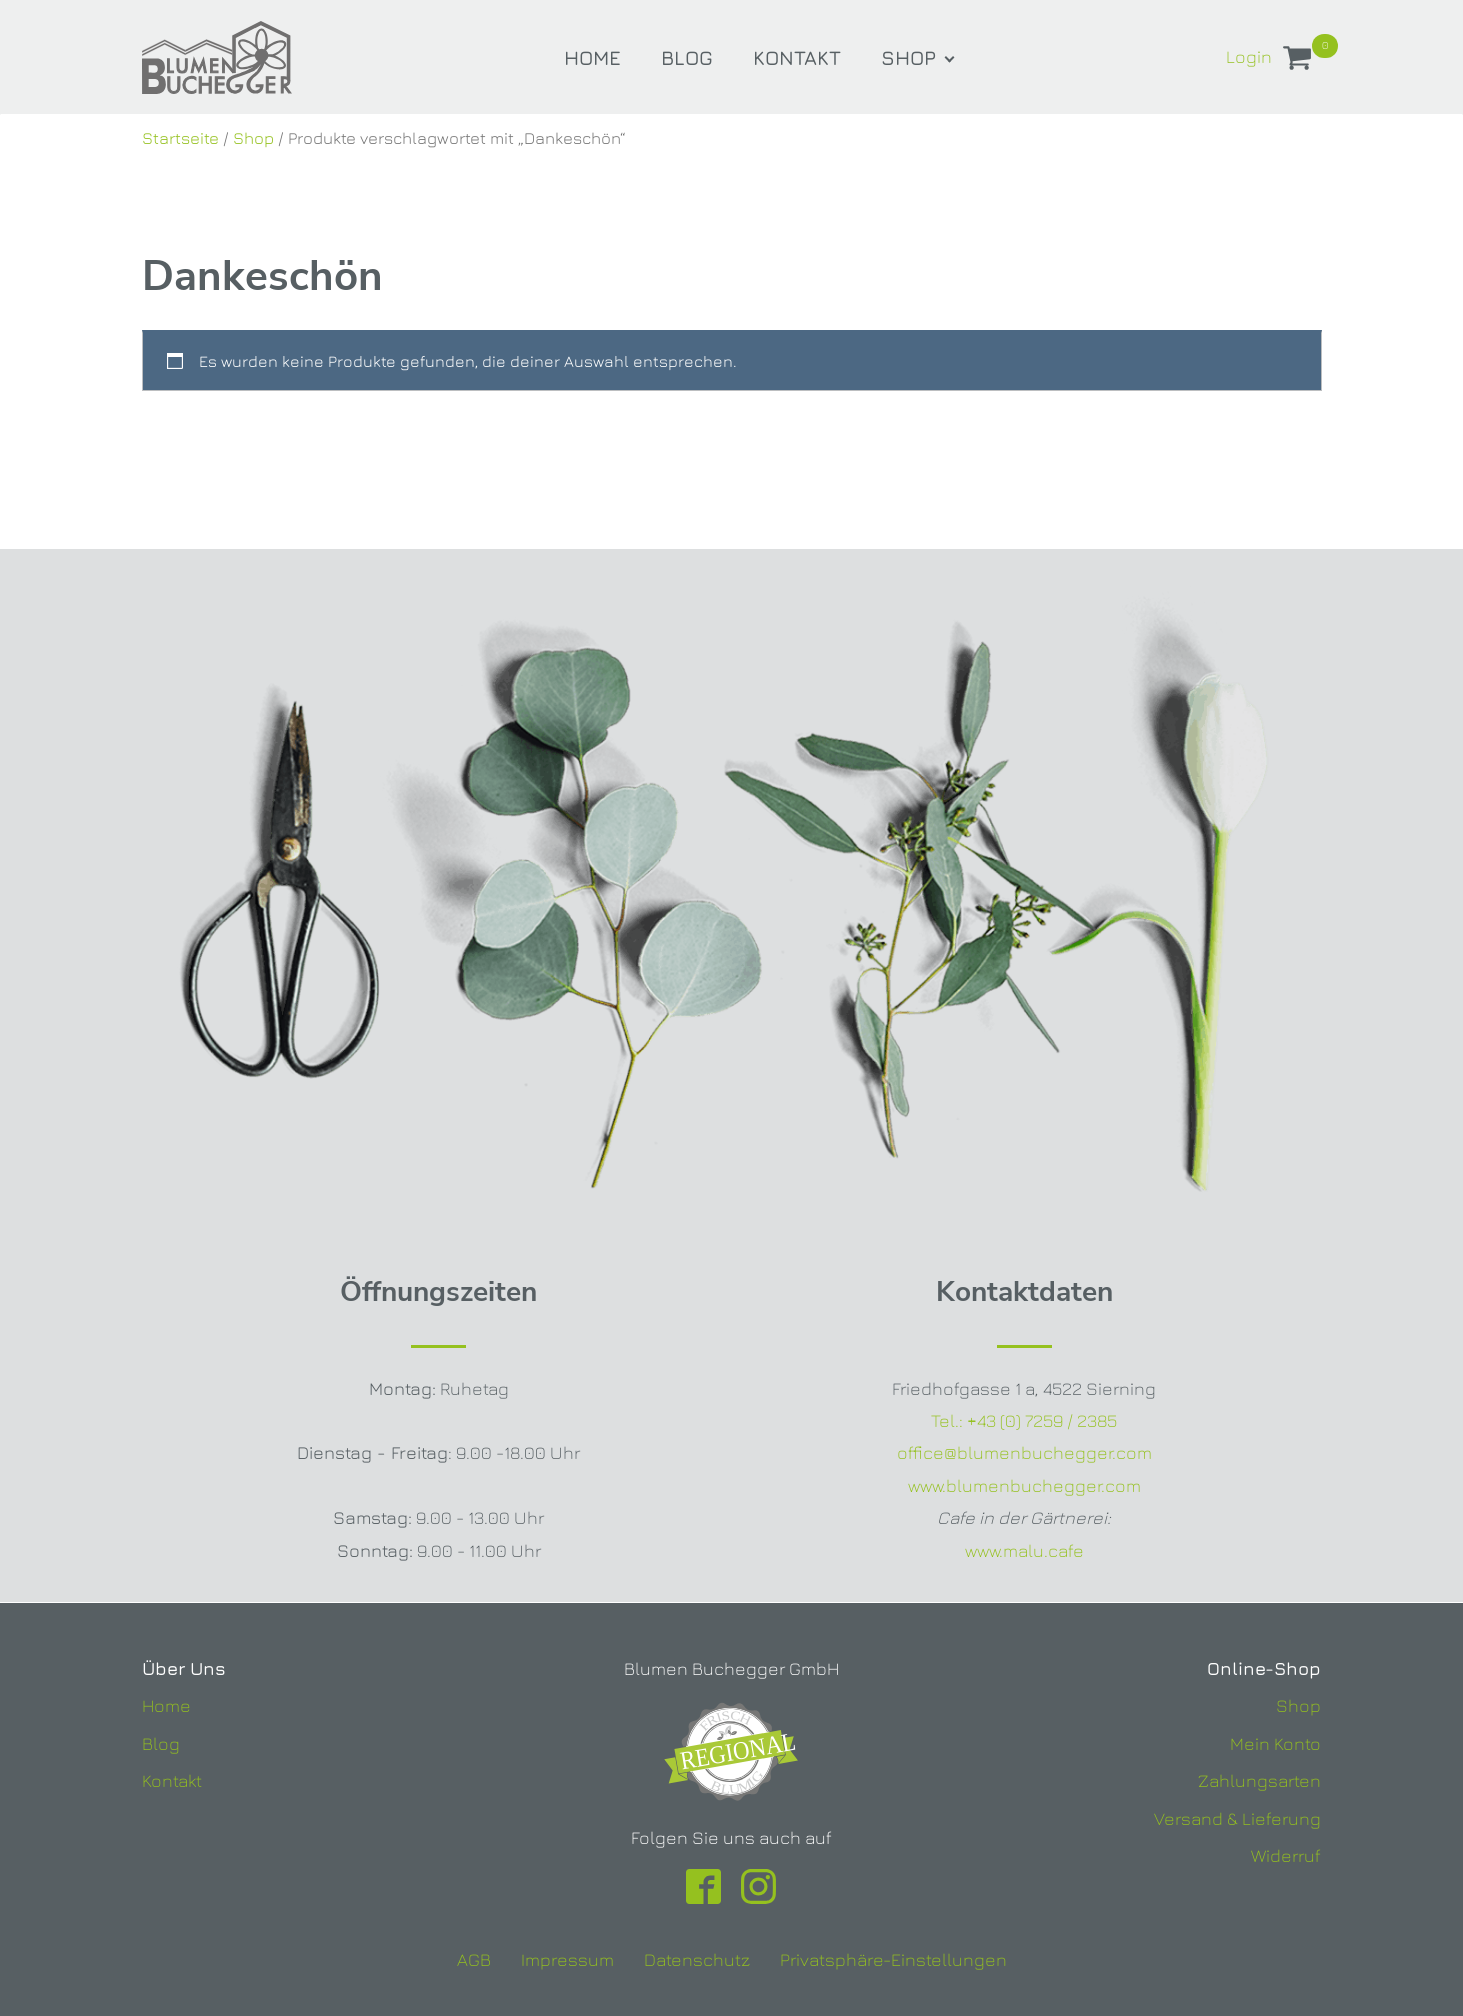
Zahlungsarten (1259, 1780)
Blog (687, 57)
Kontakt (797, 57)
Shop (908, 57)
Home (592, 57)
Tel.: (1024, 1421)
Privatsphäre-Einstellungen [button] (893, 1959)
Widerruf (1286, 1855)
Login (1249, 56)
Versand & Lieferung (1237, 1818)
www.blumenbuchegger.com (1024, 1485)
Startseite (180, 138)
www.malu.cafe (1024, 1550)
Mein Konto (1275, 1743)
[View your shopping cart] (1297, 62)
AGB (474, 1959)
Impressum (567, 1959)
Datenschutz (697, 1959)
